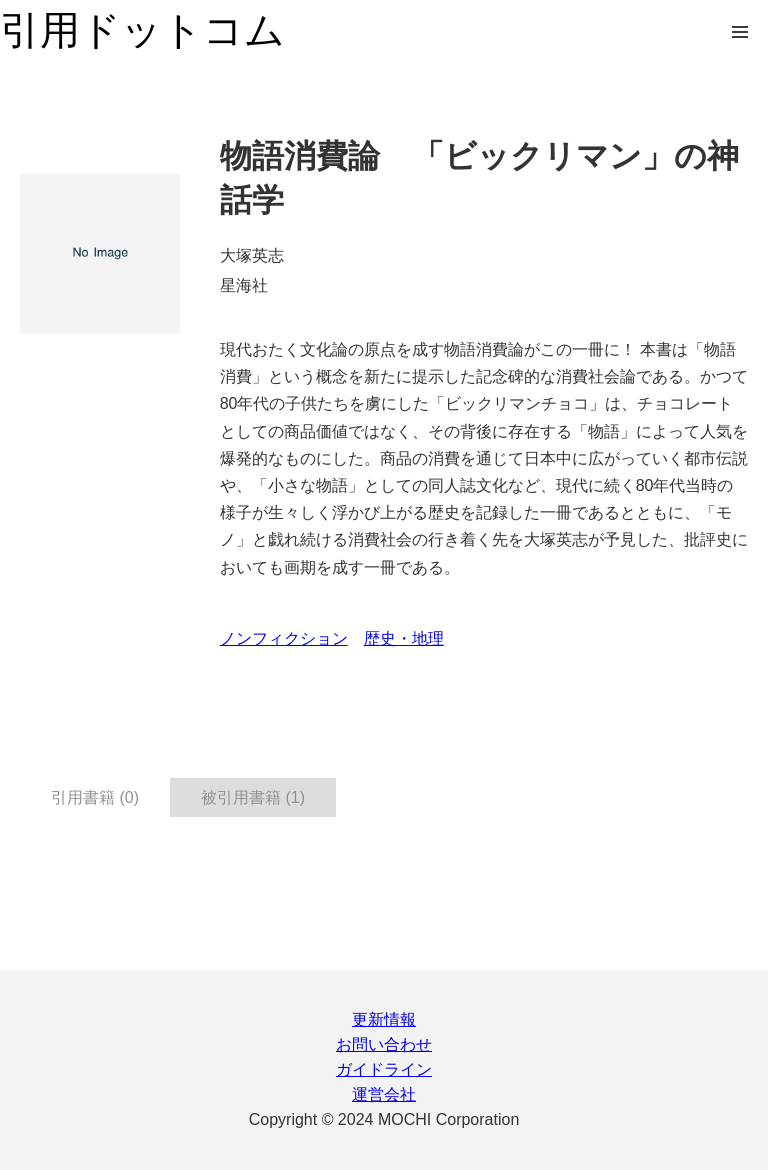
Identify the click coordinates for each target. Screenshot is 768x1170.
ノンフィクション (284, 638)
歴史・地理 (404, 638)
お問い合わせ (384, 1044)
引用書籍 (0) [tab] (95, 797)
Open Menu (740, 32)
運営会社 (384, 1094)
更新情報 (384, 1019)
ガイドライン (384, 1069)
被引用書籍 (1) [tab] (253, 797)
